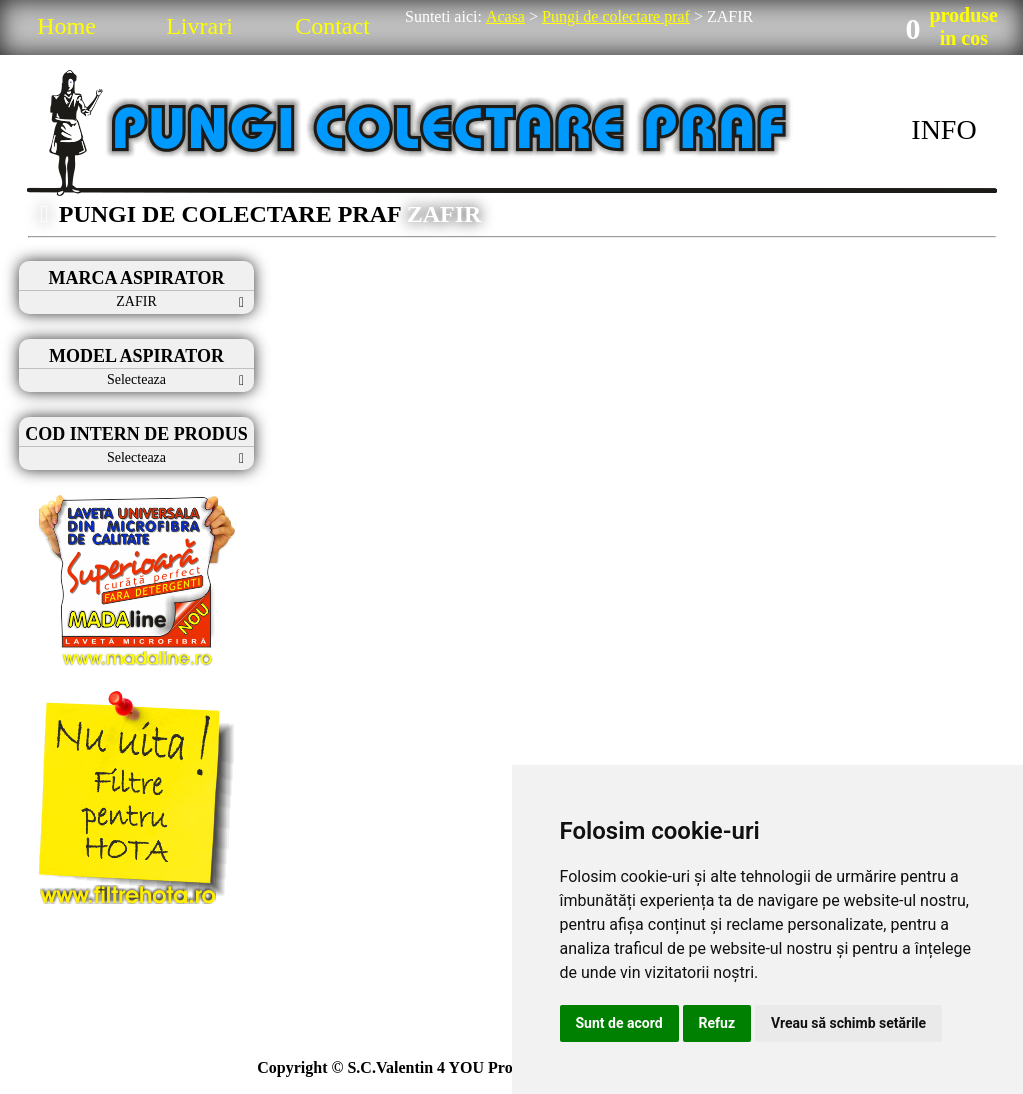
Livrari (199, 26)
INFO (943, 129)
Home (66, 26)
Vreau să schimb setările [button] (848, 1023)
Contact (332, 26)
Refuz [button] (717, 1023)
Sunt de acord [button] (619, 1023)
